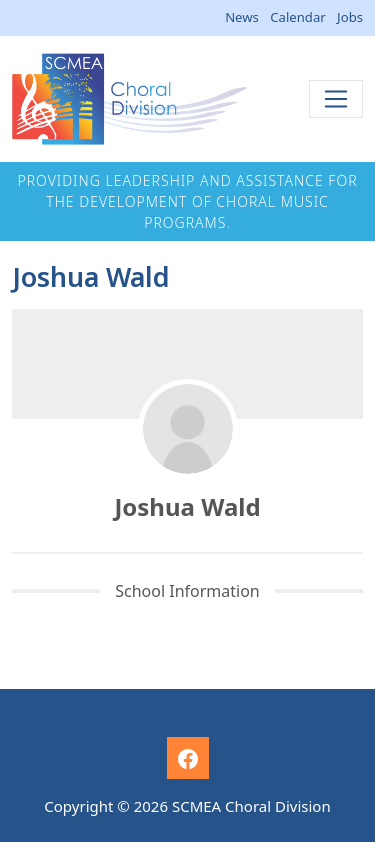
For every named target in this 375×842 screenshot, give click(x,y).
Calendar (297, 17)
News (242, 17)
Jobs (350, 17)
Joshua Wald (187, 506)
